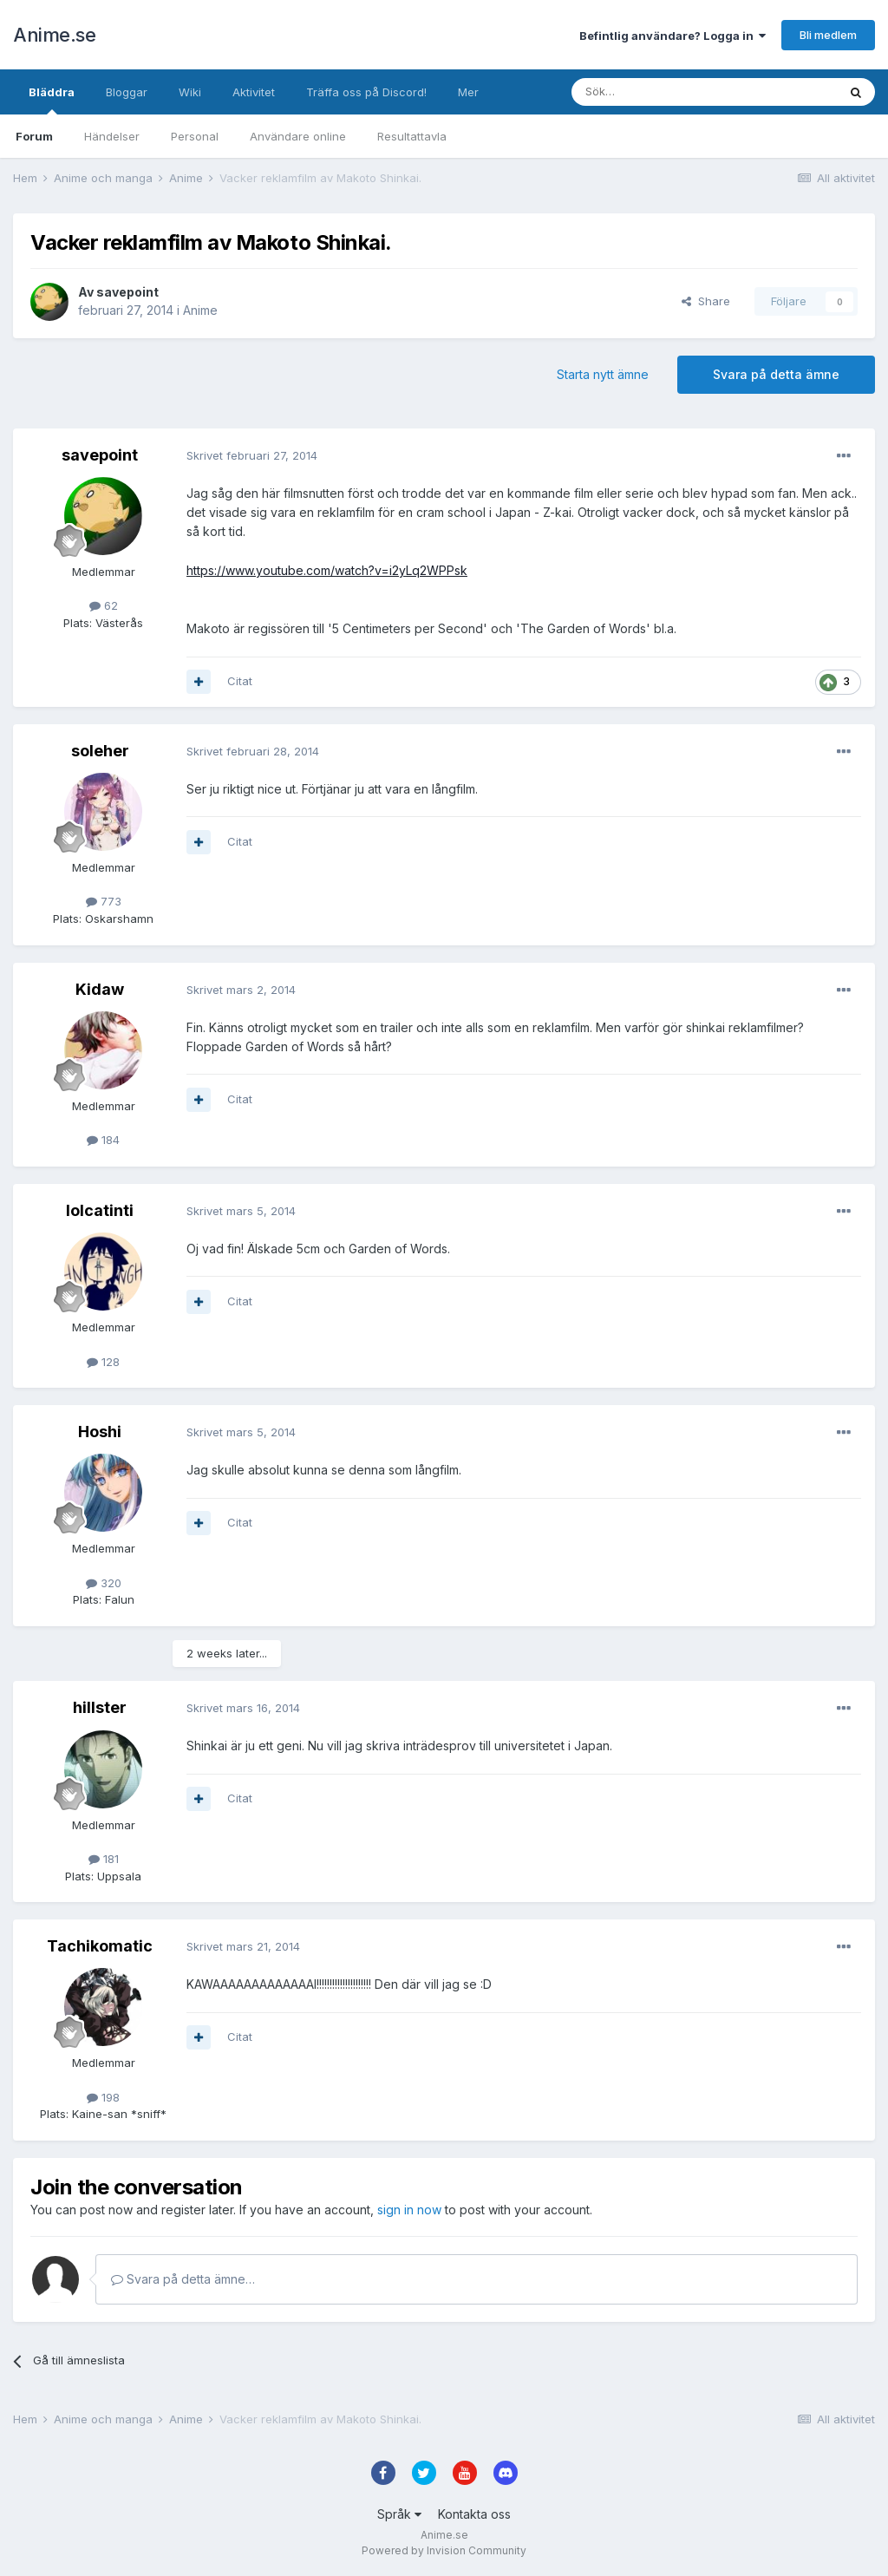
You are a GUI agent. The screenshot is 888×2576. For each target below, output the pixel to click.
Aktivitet (253, 92)
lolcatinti (100, 1210)
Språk (399, 2514)
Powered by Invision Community (444, 2550)
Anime (200, 310)
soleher (100, 751)
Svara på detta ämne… (183, 2279)
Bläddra (52, 99)
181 (103, 1859)
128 (103, 1362)
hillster (100, 1707)
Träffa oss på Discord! (366, 92)
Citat (239, 681)
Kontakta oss (474, 2514)
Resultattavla (412, 136)
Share (706, 301)
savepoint (127, 291)
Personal (195, 136)
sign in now (409, 2209)
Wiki (190, 92)
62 (103, 605)
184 (103, 1140)
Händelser (112, 136)
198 (103, 2097)
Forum (34, 136)
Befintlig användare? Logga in (672, 35)
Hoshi (99, 1431)
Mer (468, 92)
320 (103, 1583)
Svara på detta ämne (776, 374)
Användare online (298, 136)
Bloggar (126, 92)
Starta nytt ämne (603, 374)
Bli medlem (828, 35)
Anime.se (54, 34)
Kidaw (99, 989)
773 (103, 901)
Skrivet (251, 455)
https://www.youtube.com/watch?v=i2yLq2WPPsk (326, 570)
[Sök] (657, 92)
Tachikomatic (100, 1946)
